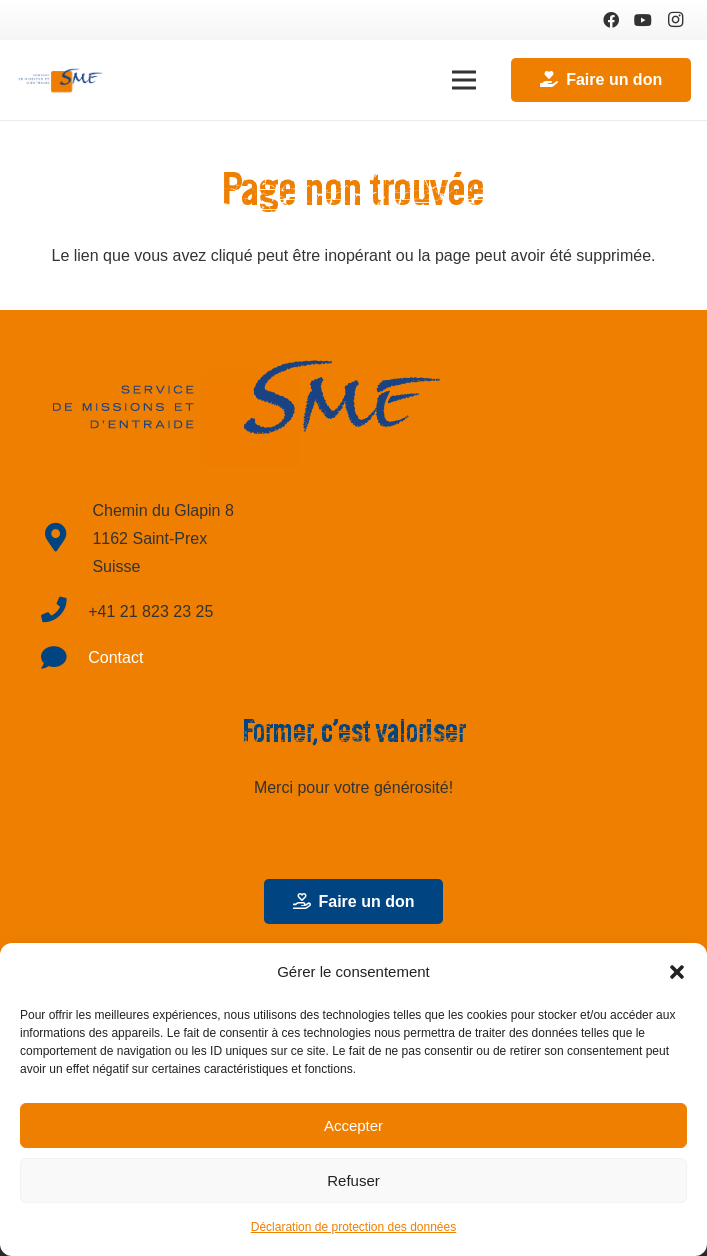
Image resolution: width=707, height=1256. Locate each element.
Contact (115, 657)
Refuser (353, 1180)
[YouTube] (643, 20)
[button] (677, 972)
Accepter (353, 1125)
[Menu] (464, 80)
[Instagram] (675, 20)
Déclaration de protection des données (353, 1227)
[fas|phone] (64, 612)
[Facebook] (611, 20)
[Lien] (60, 80)
